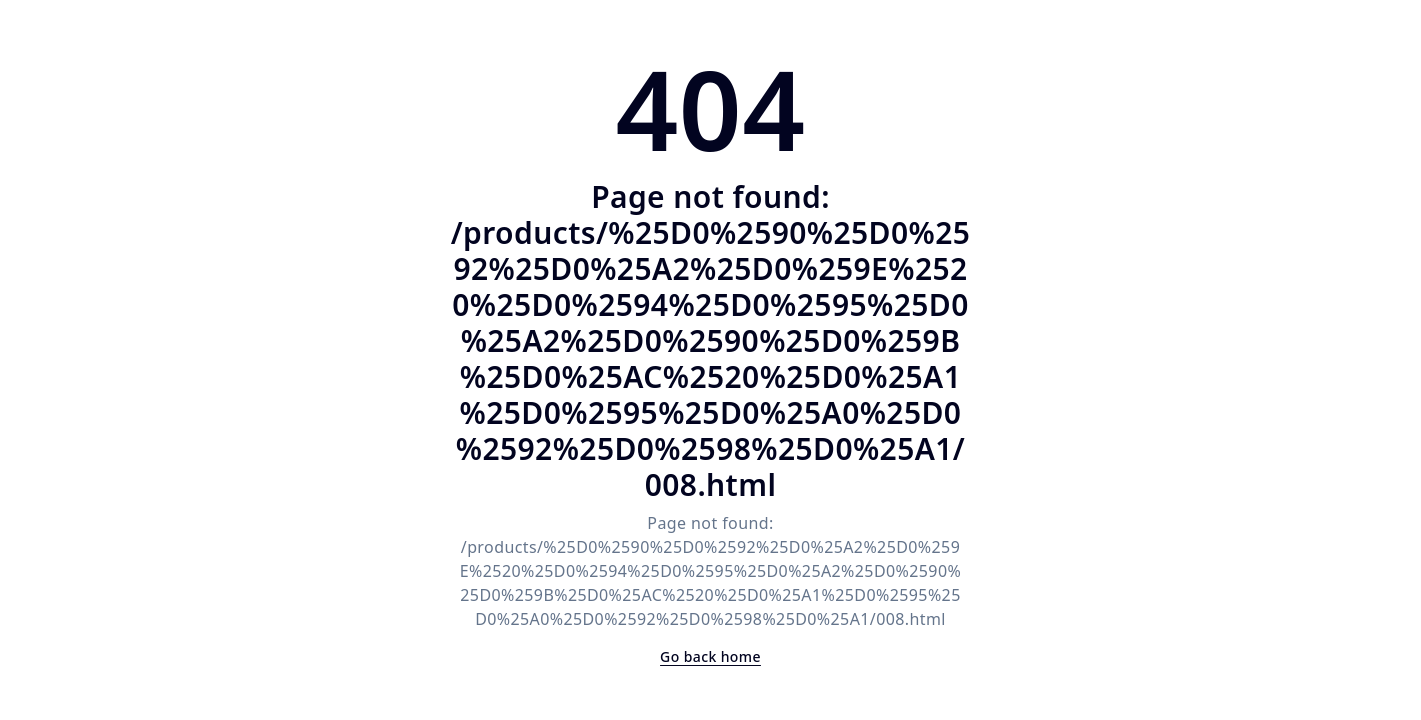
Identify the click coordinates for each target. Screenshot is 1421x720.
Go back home (710, 656)
